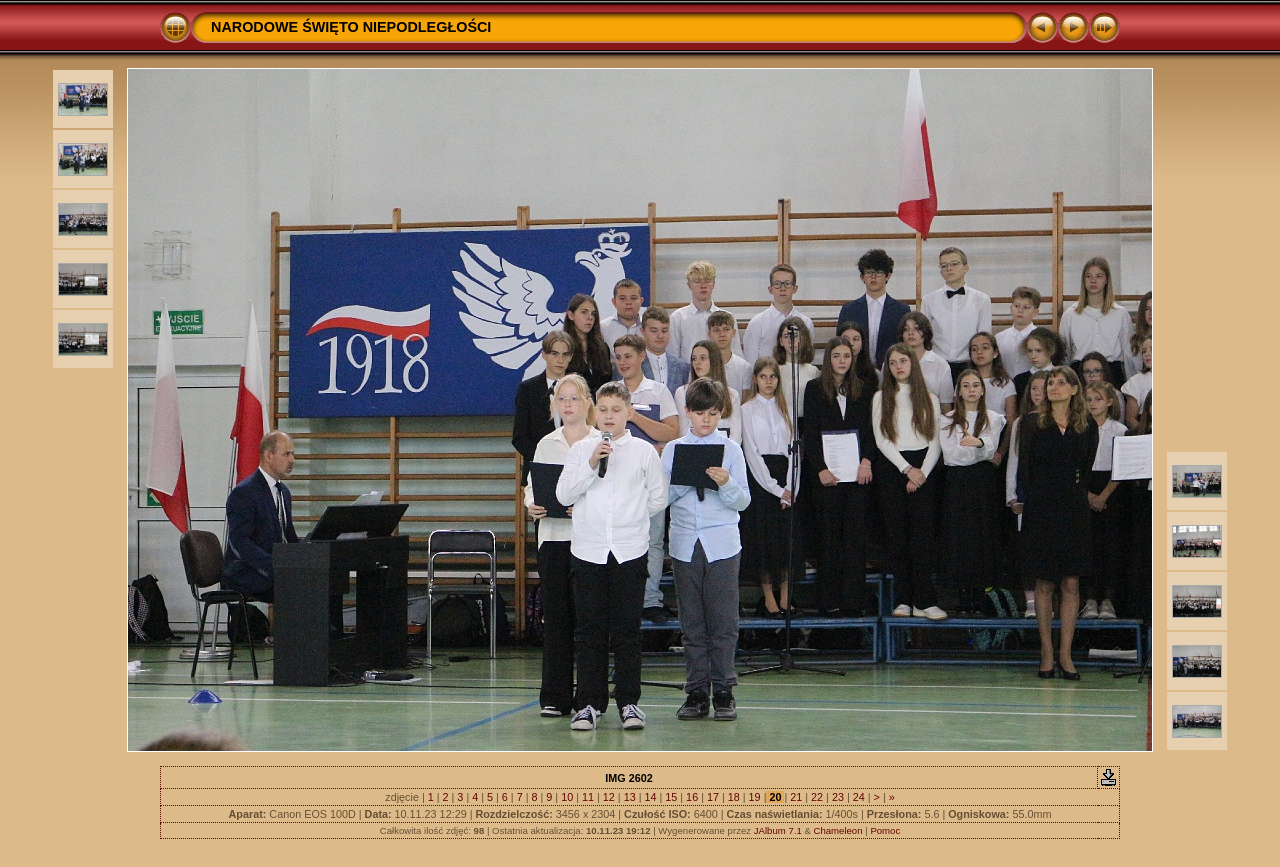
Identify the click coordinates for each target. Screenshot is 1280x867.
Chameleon (837, 830)
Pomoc (885, 830)
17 (713, 797)
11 (588, 797)
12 (609, 797)
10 (567, 797)
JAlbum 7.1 (778, 830)
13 (630, 797)
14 (650, 797)
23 (838, 797)
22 (817, 797)
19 (755, 797)
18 (734, 797)
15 (671, 797)
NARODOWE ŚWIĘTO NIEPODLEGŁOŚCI (351, 27)
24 (859, 797)
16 (692, 797)
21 (796, 797)
